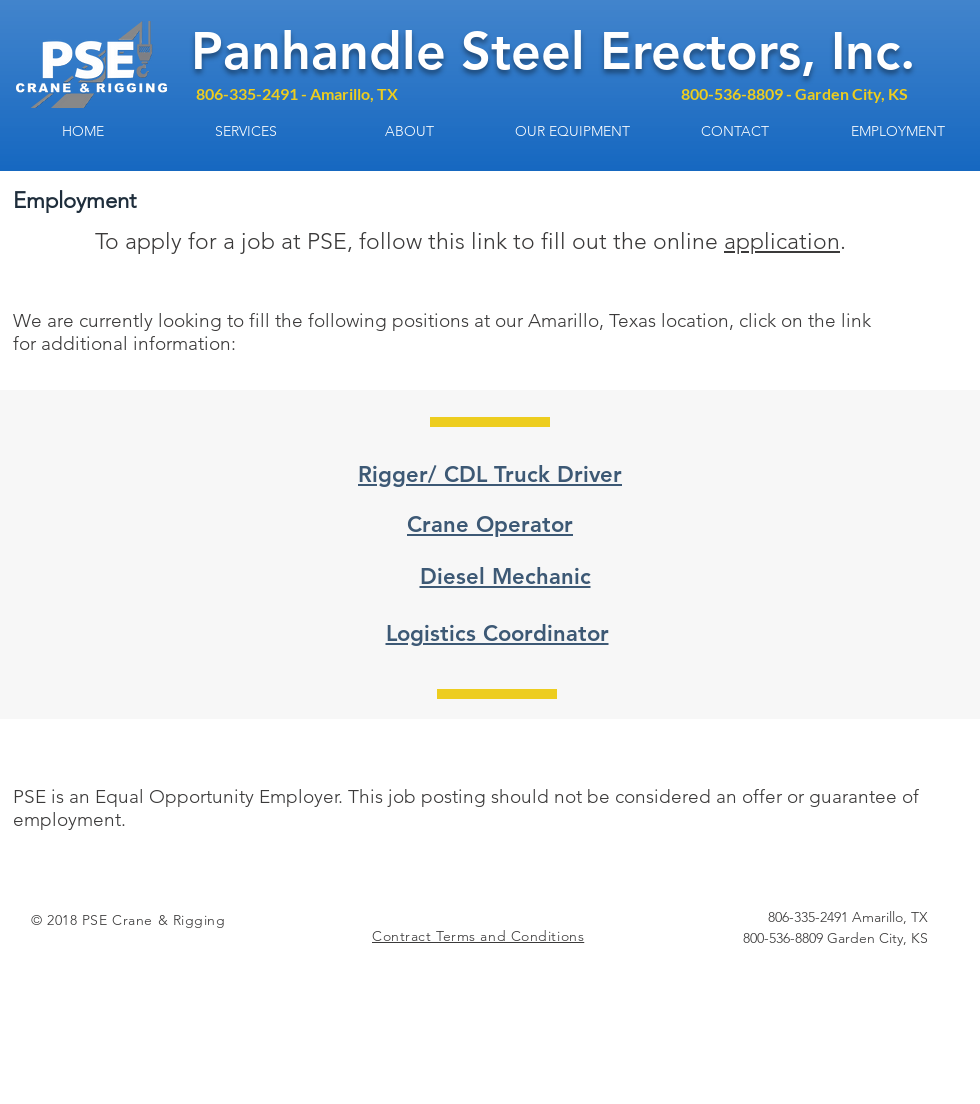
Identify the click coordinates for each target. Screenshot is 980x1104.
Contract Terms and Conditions (478, 936)
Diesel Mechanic (505, 576)
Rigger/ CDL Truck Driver (490, 474)
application (782, 241)
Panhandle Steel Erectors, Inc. (553, 51)
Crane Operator (490, 524)
